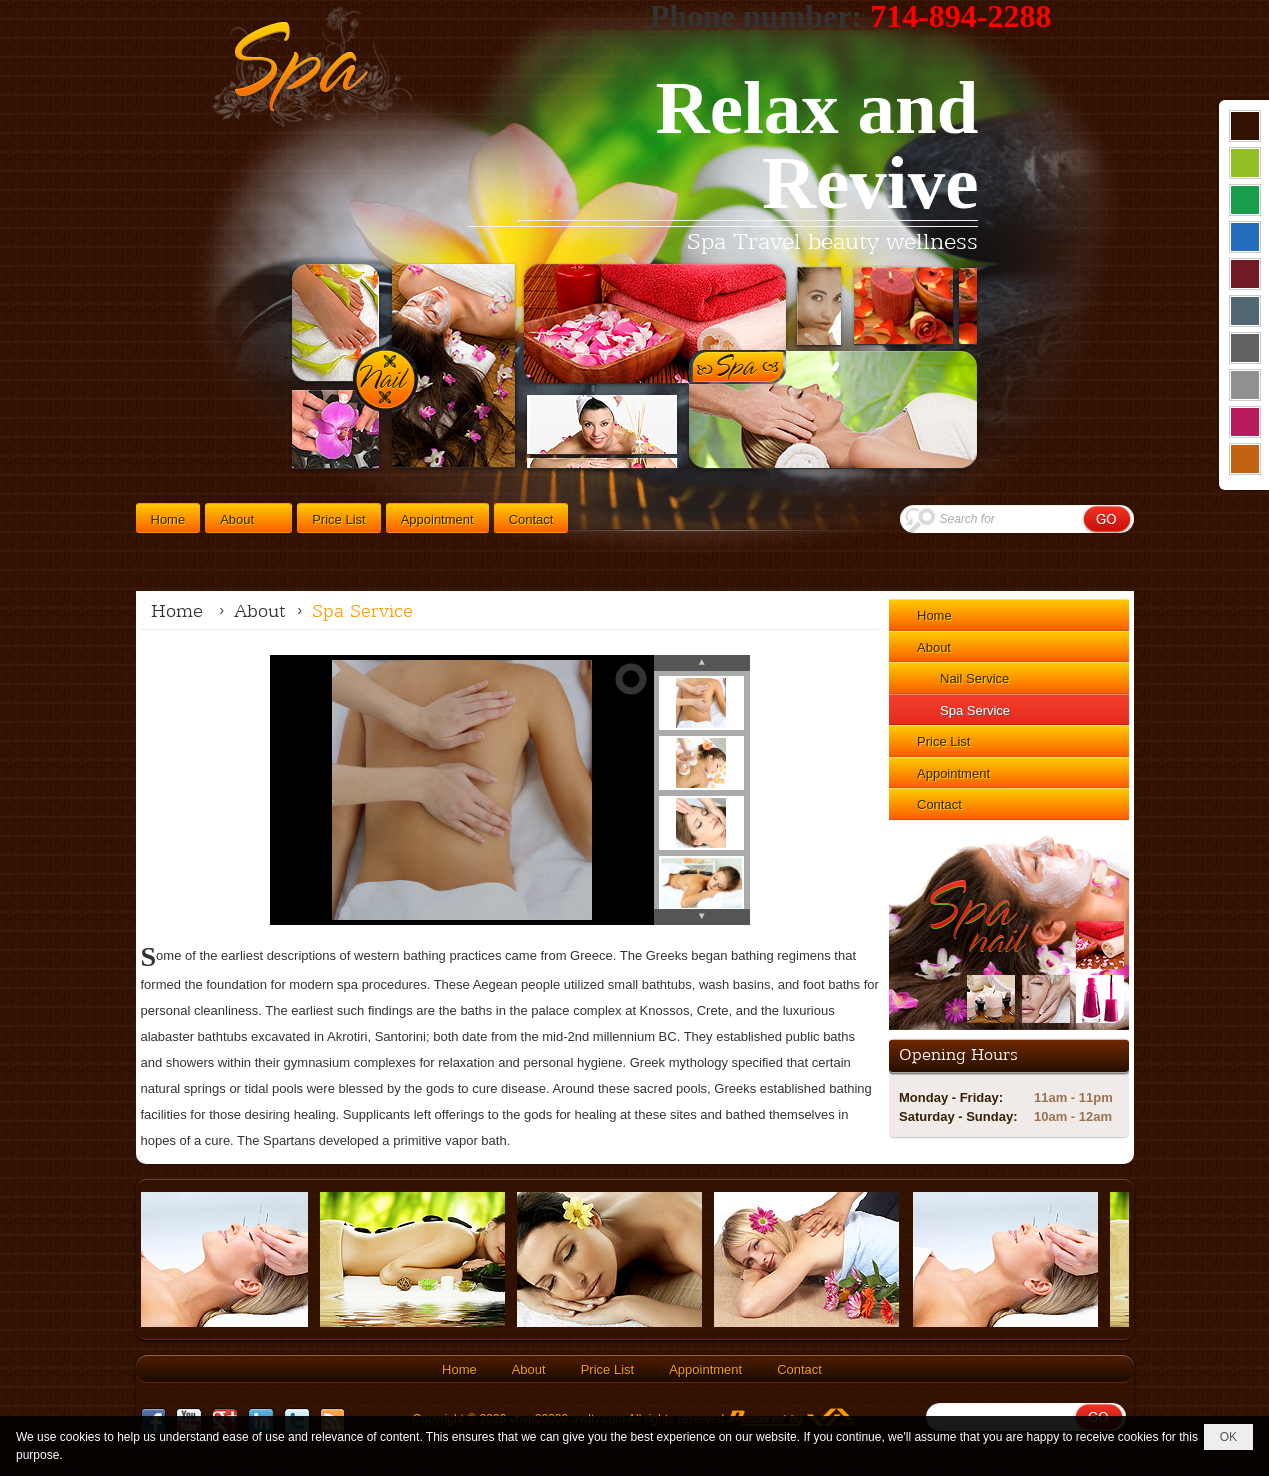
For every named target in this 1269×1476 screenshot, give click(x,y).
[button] (248, 518)
